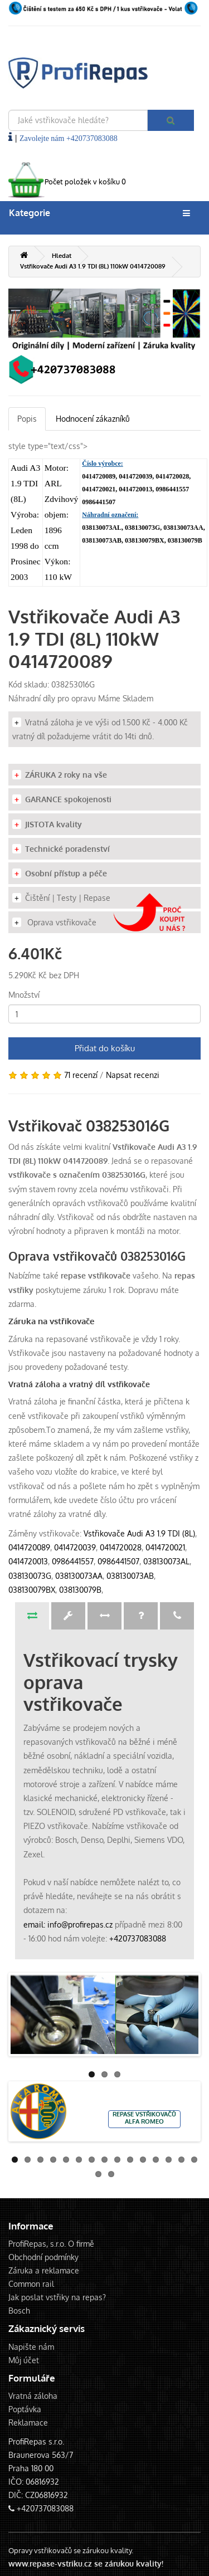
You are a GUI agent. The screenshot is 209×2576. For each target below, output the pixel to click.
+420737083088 (137, 1938)
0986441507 (118, 1561)
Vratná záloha (32, 2396)
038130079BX (31, 1589)
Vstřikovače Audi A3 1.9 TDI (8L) (139, 1533)
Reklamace (28, 2422)
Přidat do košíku (105, 1048)
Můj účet (23, 2360)
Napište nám (31, 2346)
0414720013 (28, 1561)
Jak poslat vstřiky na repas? (57, 2297)
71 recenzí (81, 1075)
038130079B (80, 1589)
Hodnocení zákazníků (93, 418)
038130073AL (166, 1561)
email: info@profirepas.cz (68, 1924)
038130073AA (79, 1575)
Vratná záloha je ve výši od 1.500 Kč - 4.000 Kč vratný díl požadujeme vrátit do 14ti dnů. (100, 729)
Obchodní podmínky (43, 2257)
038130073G (29, 1575)
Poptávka (24, 2409)
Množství (24, 994)
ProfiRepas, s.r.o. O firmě (51, 2243)
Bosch (19, 2310)
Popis (27, 418)
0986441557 (73, 1561)
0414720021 (165, 1547)
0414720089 (29, 1547)
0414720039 (75, 1547)
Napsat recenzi (132, 1075)
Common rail (31, 2284)
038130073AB (130, 1575)
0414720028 (121, 1547)
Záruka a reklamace (43, 2270)
